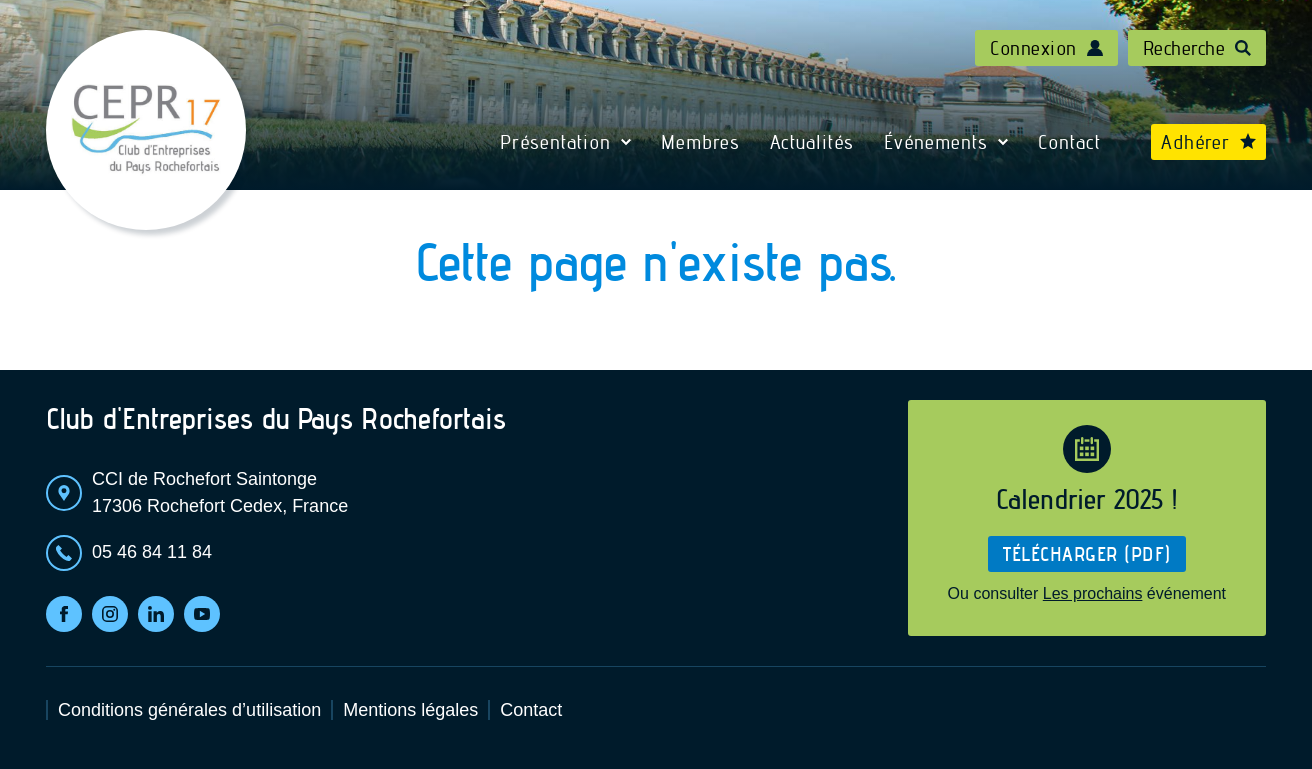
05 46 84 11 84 (152, 552)
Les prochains (1093, 593)
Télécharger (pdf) (1087, 554)
